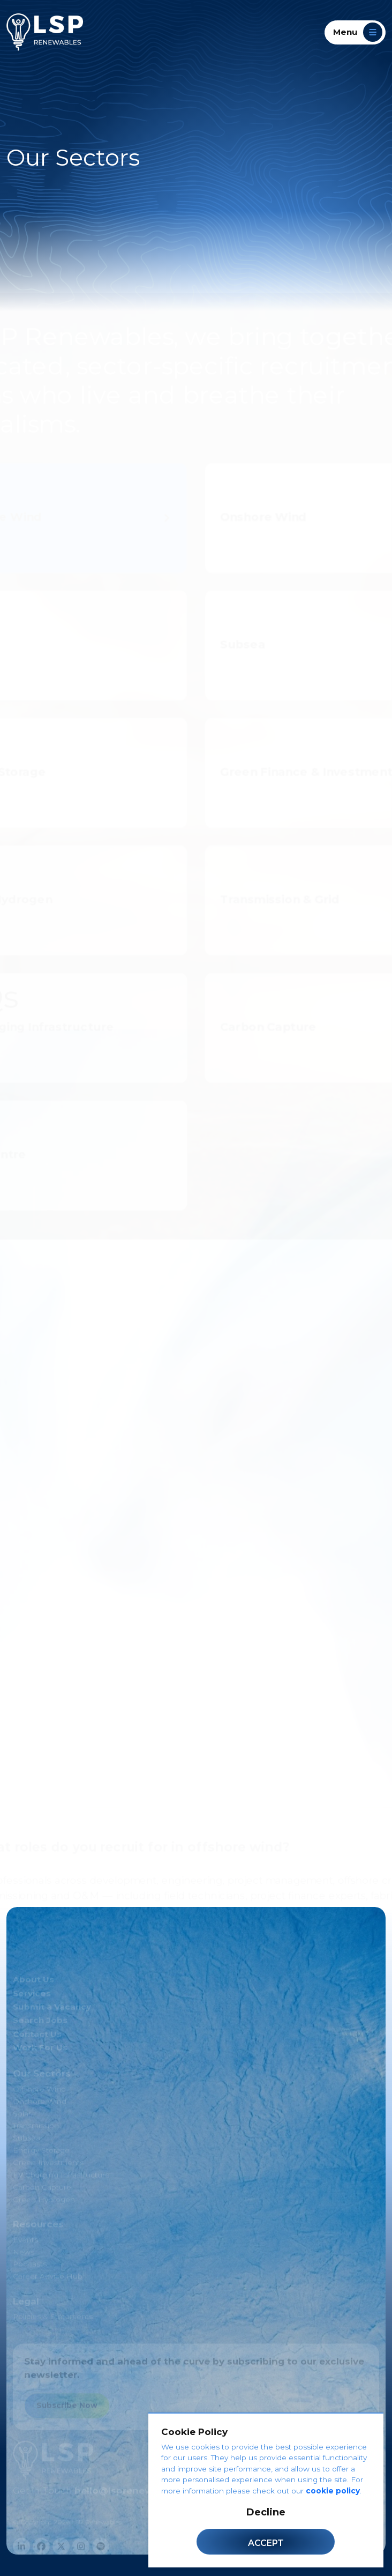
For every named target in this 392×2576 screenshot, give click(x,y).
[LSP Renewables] (44, 32)
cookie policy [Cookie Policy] (333, 2490)
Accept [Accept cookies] (266, 2543)
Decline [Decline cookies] (265, 2512)
